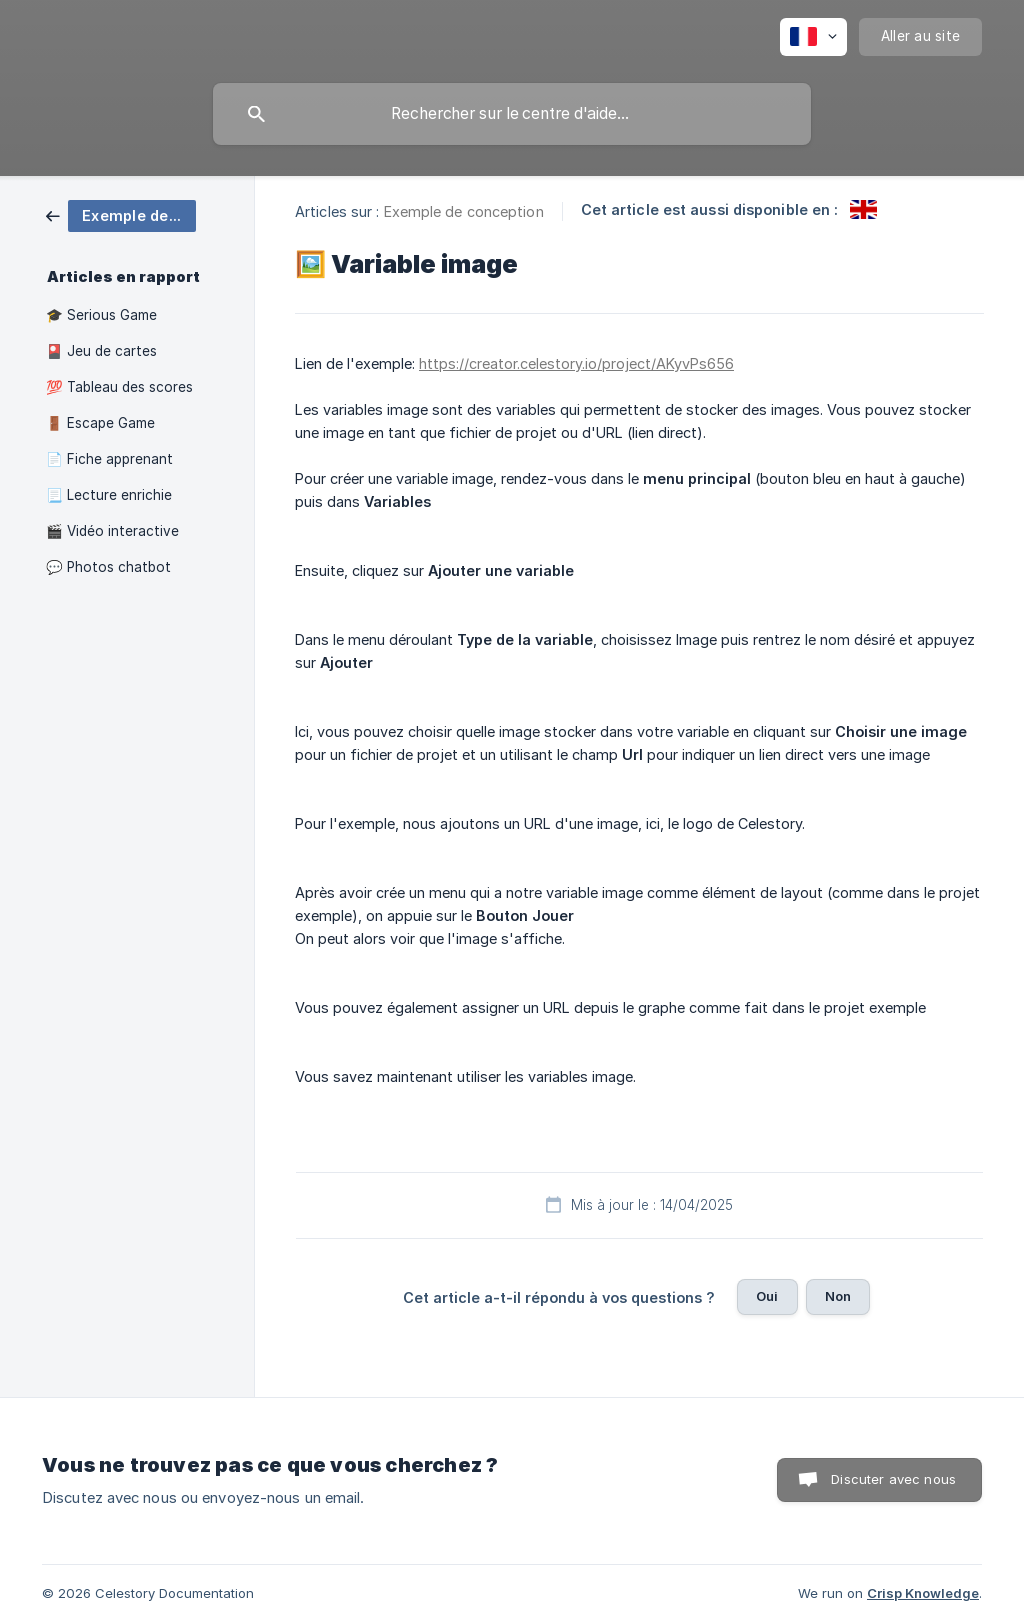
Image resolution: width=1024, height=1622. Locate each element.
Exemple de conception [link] (464, 211)
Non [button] (838, 1296)
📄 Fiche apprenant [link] (109, 459)
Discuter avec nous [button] (893, 1479)
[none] (813, 37)
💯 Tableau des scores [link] (119, 387)
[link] (121, 214)
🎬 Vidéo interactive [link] (112, 531)
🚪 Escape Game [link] (100, 423)
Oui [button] (767, 1296)
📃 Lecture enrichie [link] (109, 495)
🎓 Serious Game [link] (101, 315)
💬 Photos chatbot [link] (108, 567)
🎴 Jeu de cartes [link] (101, 351)
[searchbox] (512, 114)
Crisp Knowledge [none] (923, 1593)
